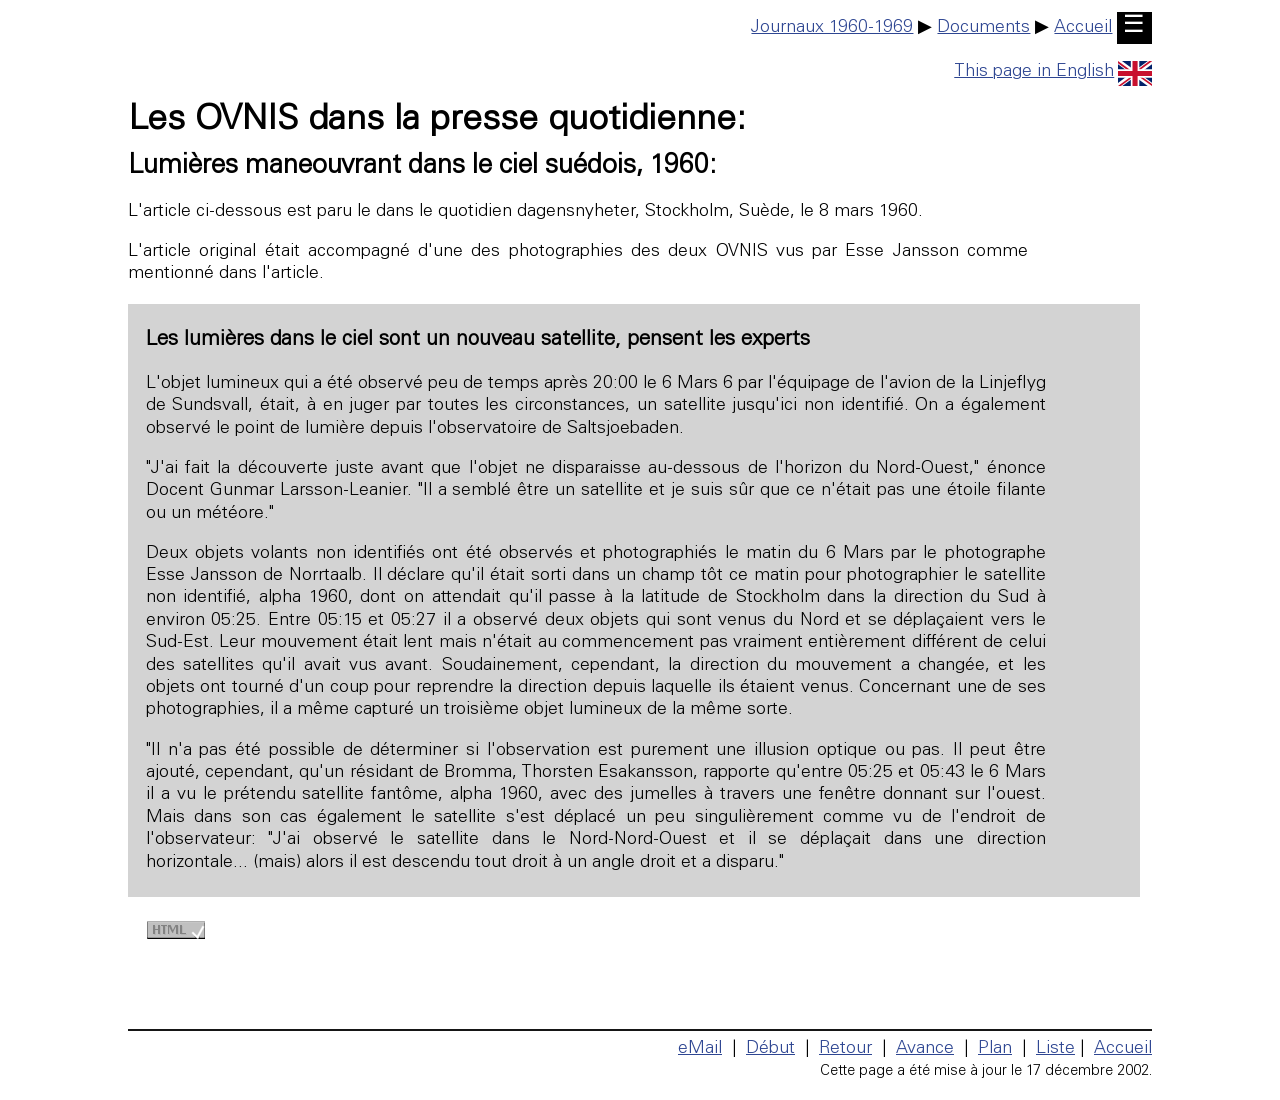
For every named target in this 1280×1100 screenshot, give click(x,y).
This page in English (1053, 72)
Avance (925, 1049)
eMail (700, 1049)
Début (770, 1049)
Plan (995, 1049)
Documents (983, 28)
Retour (845, 1049)
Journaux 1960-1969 (832, 28)
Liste (1055, 1049)
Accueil (1083, 28)
